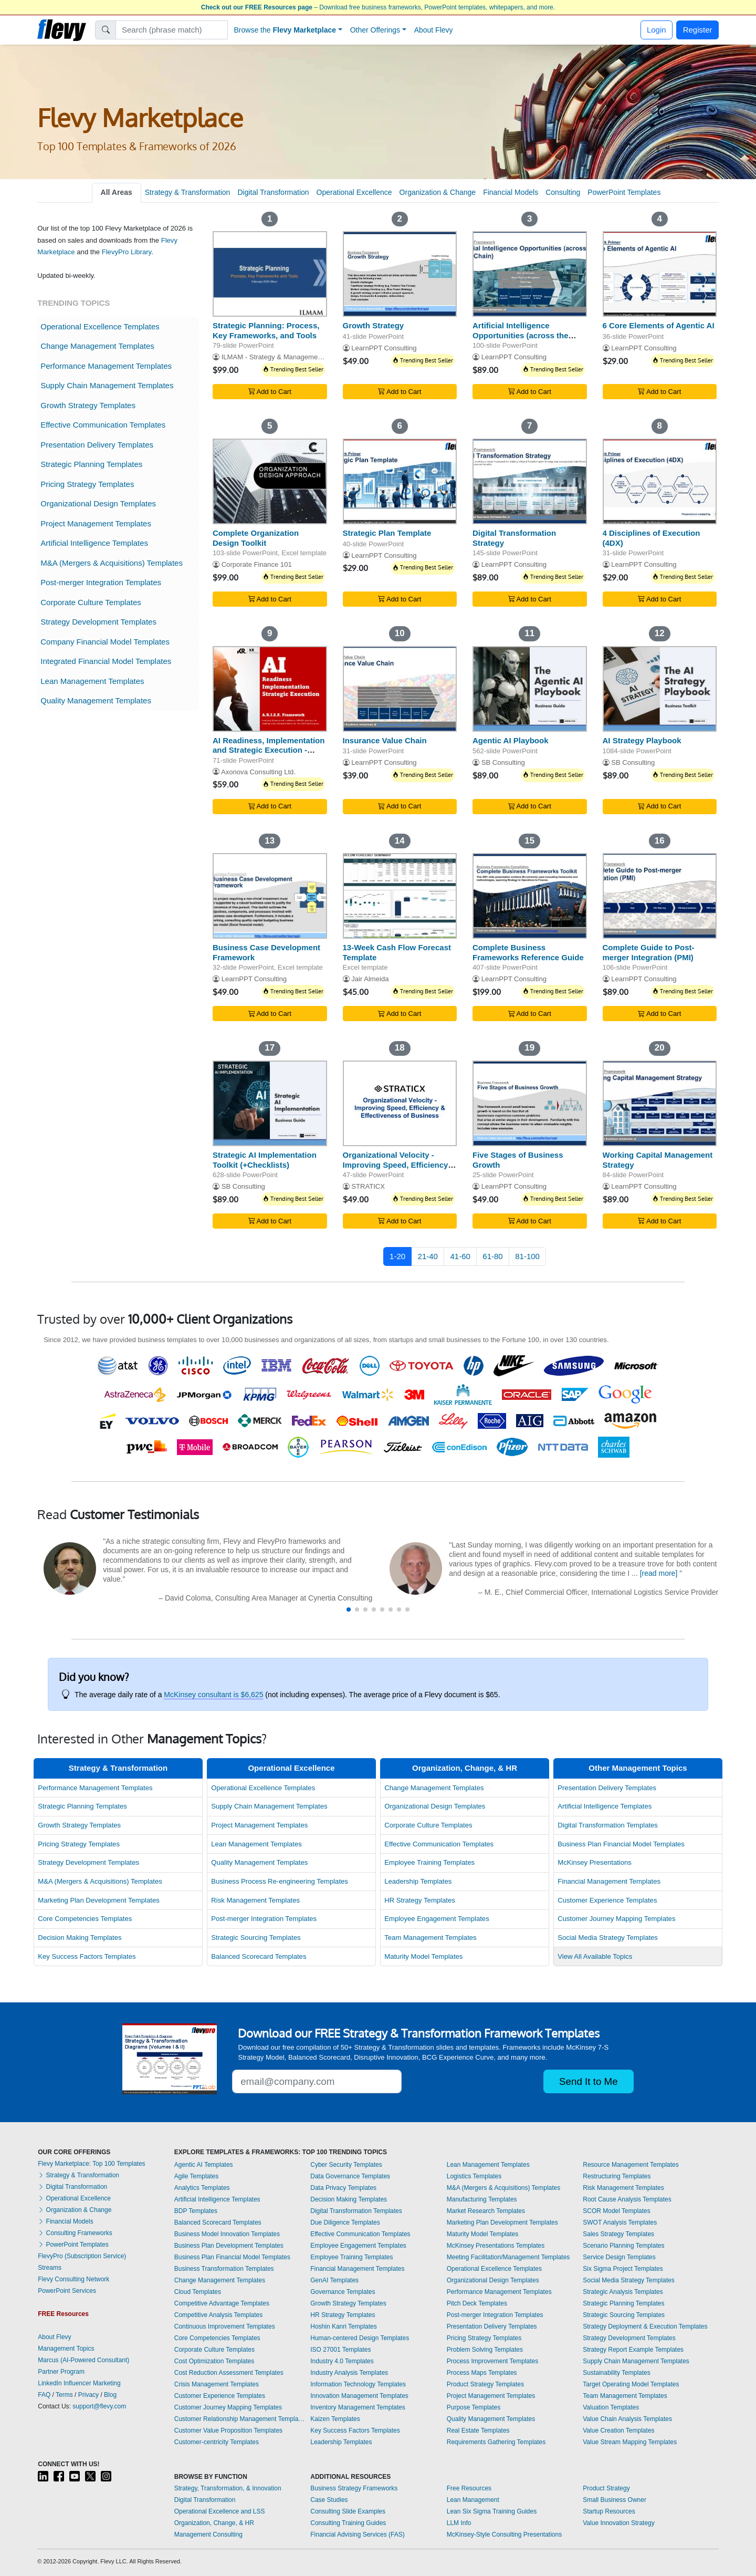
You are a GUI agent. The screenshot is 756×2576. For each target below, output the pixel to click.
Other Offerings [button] (375, 30)
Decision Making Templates (79, 1937)
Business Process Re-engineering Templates (279, 1881)
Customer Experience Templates (607, 1900)
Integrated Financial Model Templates (105, 661)
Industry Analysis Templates (349, 2372)
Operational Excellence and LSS (219, 2511)
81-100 (527, 1256)
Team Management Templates (430, 1937)
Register (697, 29)
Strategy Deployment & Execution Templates (645, 2326)
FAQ (44, 2394)
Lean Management (473, 2500)
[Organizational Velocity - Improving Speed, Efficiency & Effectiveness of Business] (400, 1103)
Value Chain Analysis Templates (627, 2419)
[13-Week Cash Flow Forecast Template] (400, 896)
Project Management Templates (95, 523)
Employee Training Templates (429, 1862)
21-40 (428, 1256)
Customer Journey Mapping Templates (616, 1919)
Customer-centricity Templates (216, 2442)
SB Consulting (503, 762)
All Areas (116, 192)
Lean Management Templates (92, 681)
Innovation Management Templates (359, 2396)
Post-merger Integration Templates (100, 582)
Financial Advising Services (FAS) (357, 2534)
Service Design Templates (619, 2257)
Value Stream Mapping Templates (630, 2442)
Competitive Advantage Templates (221, 2303)
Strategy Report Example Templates (633, 2349)
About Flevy (433, 30)
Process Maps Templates (482, 2372)
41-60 (460, 1256)
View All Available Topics (595, 1956)
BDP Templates (195, 2211)
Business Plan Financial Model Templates (621, 1844)
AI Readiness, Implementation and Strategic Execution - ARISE (268, 750)
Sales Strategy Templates (618, 2234)
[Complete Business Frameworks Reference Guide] (529, 896)
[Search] (172, 29)
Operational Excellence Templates (100, 326)
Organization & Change (438, 192)
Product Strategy (606, 2488)
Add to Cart (269, 392)
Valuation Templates (611, 2407)
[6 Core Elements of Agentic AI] (660, 274)
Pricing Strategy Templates (87, 484)
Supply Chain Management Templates (106, 385)
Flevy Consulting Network (73, 2279)
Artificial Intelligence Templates (94, 542)
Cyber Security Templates (346, 2164)
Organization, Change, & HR (464, 1767)
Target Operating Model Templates (631, 2384)
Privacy (88, 2394)
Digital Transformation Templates (608, 1825)
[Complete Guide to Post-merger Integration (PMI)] (660, 896)
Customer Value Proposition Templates (228, 2430)
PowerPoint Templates (623, 192)
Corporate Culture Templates (90, 602)
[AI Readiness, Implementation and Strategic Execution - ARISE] (270, 689)
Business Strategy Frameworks (353, 2488)
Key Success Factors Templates (86, 1956)
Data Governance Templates (350, 2176)
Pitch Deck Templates (477, 2303)
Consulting (562, 192)
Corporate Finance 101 (257, 564)
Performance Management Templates (106, 365)
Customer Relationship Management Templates (240, 2419)
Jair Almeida (369, 979)
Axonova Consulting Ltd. (258, 772)
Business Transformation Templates (224, 2268)
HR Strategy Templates (419, 1900)
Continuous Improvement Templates (224, 2326)
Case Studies (329, 2500)
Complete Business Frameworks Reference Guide (528, 952)
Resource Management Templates (631, 2164)
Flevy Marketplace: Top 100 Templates (91, 2163)
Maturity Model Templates (423, 1956)
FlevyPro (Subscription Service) (82, 2256)
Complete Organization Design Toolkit (256, 537)
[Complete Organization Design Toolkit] (270, 481)
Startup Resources (609, 2511)
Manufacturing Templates (482, 2199)
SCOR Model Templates (616, 2211)
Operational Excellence (354, 192)
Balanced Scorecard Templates (258, 1956)
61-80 (492, 1256)
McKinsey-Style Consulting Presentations (504, 2534)
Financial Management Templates (609, 1881)
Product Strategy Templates (485, 2384)
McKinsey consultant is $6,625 (213, 1694)
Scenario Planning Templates (623, 2245)
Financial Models (510, 192)
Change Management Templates (97, 345)
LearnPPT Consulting (383, 348)
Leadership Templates (418, 1881)
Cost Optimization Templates (214, 2361)
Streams (49, 2267)
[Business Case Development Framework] (270, 896)
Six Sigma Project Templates (623, 2268)
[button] (348, 1609)
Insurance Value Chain (385, 740)
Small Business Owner (614, 2500)
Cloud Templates (197, 2291)
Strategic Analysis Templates (623, 2291)
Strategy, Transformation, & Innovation (227, 2488)
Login (656, 29)
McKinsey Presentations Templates (496, 2245)
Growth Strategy (373, 325)
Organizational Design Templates (98, 503)
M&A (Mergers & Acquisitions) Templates (111, 562)
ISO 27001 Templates (340, 2349)
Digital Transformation (273, 192)
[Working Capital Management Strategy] (660, 1103)
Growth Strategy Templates (87, 405)
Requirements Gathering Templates (496, 2442)
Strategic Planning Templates (91, 464)
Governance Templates (342, 2291)
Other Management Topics (638, 1767)
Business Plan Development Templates (229, 2245)
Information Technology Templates (358, 2384)
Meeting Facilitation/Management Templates (508, 2257)
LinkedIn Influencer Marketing (79, 2383)
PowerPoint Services (67, 2290)
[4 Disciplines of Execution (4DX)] (660, 481)
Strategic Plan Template (387, 532)
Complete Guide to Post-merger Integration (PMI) (649, 952)
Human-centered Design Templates (359, 2338)
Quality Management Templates (95, 700)
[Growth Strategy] (400, 274)
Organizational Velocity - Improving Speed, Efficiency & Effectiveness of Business (399, 1164)
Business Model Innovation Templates (227, 2234)
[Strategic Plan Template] (400, 481)
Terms (64, 2394)
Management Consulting (208, 2534)
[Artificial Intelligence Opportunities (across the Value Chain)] (529, 274)
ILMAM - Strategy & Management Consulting (290, 357)
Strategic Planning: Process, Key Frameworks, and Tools (266, 330)
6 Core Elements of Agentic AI (659, 325)
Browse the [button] (285, 30)
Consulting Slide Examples (347, 2511)
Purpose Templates (474, 2407)
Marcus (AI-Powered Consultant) (83, 2360)
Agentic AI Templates (203, 2164)
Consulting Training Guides (348, 2523)
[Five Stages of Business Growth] (529, 1103)
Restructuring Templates (616, 2176)
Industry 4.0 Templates (342, 2361)
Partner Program (61, 2371)
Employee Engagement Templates (436, 1919)
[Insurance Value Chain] (400, 689)
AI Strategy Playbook (642, 740)
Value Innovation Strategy (619, 2523)
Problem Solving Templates (485, 2349)
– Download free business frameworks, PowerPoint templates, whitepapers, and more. (378, 7)
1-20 (397, 1256)
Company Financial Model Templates (105, 641)
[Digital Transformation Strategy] (529, 481)
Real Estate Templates (478, 2430)
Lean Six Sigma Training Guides (492, 2511)
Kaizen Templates (335, 2419)
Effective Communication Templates (102, 424)
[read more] (659, 1573)
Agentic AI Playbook (510, 740)
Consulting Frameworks (75, 2233)
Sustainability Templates (616, 2372)
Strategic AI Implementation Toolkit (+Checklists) (265, 1159)
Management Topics (66, 2348)
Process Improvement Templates (493, 2361)
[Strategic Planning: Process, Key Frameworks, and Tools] (270, 274)
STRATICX (368, 1186)
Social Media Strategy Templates (608, 1937)
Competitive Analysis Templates (218, 2315)
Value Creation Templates (618, 2430)
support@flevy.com (99, 2406)
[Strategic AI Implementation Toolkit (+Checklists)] (270, 1103)
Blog (110, 2394)
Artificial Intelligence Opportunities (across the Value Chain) (520, 335)
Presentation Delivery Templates (96, 444)
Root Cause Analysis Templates (627, 2199)
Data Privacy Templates (343, 2187)
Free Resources (469, 2488)
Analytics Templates (202, 2187)
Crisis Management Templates (216, 2384)
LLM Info (459, 2523)
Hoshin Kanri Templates (343, 2326)
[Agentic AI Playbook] (529, 689)
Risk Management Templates (255, 1900)
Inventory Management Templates (357, 2407)
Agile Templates (196, 2176)
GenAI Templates (334, 2280)
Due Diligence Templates (345, 2222)
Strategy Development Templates (98, 621)
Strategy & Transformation (187, 192)
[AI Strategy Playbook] (660, 689)
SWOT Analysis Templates (620, 2222)
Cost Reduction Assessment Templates (229, 2372)
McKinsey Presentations (595, 1862)
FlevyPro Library (126, 252)
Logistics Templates (474, 2176)
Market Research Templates (486, 2211)
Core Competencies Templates (85, 1919)
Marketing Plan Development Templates (98, 1900)
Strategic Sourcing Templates (255, 1937)
